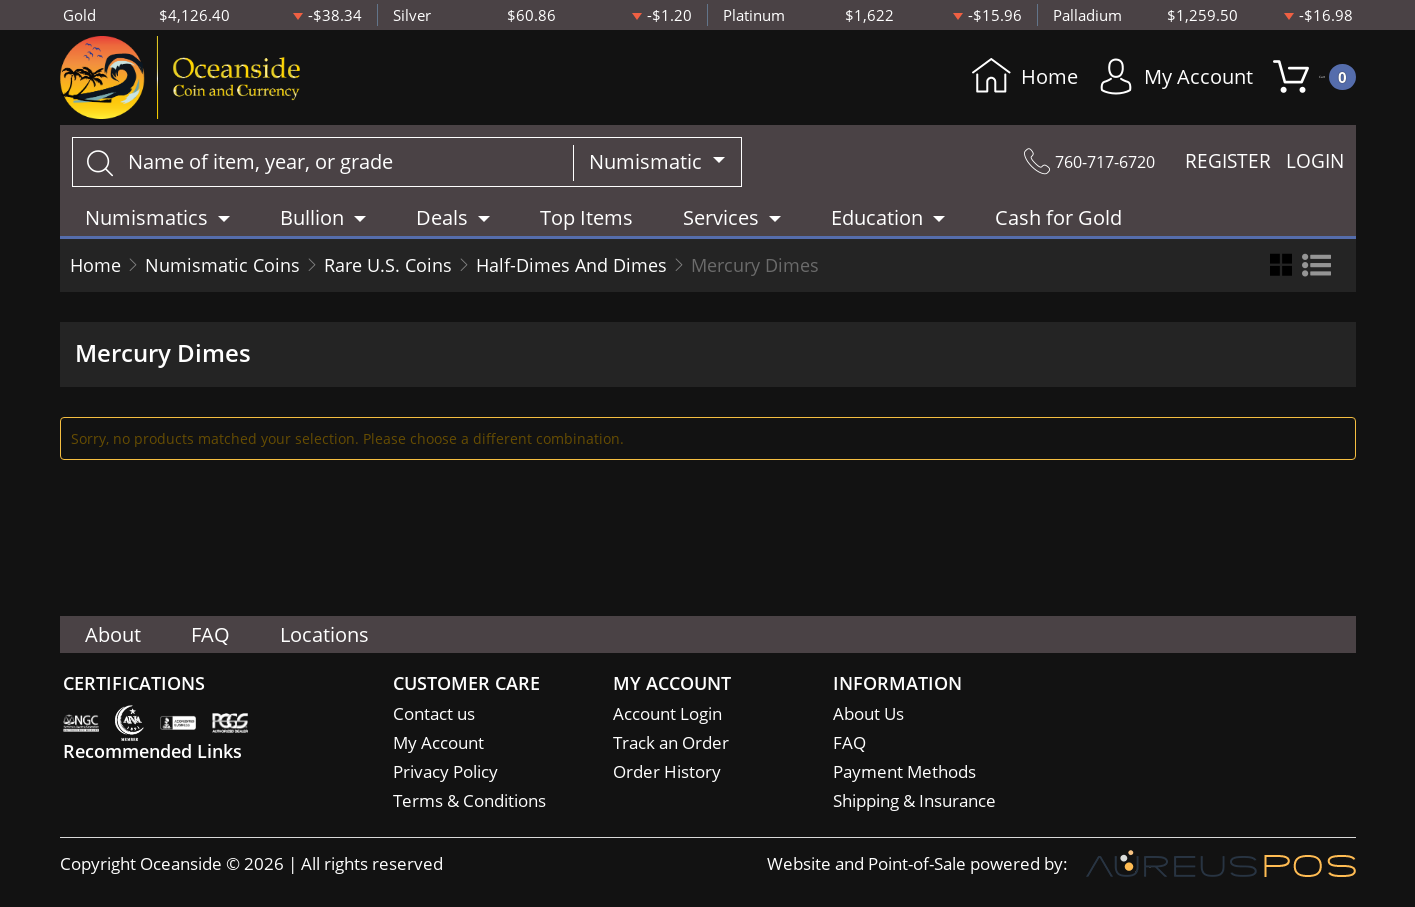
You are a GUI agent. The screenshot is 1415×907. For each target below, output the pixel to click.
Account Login (667, 713)
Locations (324, 634)
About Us (868, 713)
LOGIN (1315, 169)
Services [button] (721, 224)
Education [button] (877, 224)
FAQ (210, 634)
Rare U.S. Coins (388, 272)
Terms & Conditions (469, 800)
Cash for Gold (1058, 224)
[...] (323, 169)
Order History (667, 771)
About (113, 634)
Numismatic (648, 168)
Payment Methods (904, 771)
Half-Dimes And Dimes (571, 272)
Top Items (586, 224)
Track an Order (671, 742)
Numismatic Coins (222, 272)
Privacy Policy (445, 771)
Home (990, 81)
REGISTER (1228, 169)
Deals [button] (442, 224)
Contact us (434, 713)
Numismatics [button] (146, 224)
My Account (1141, 81)
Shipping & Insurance (914, 800)
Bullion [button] (312, 224)
